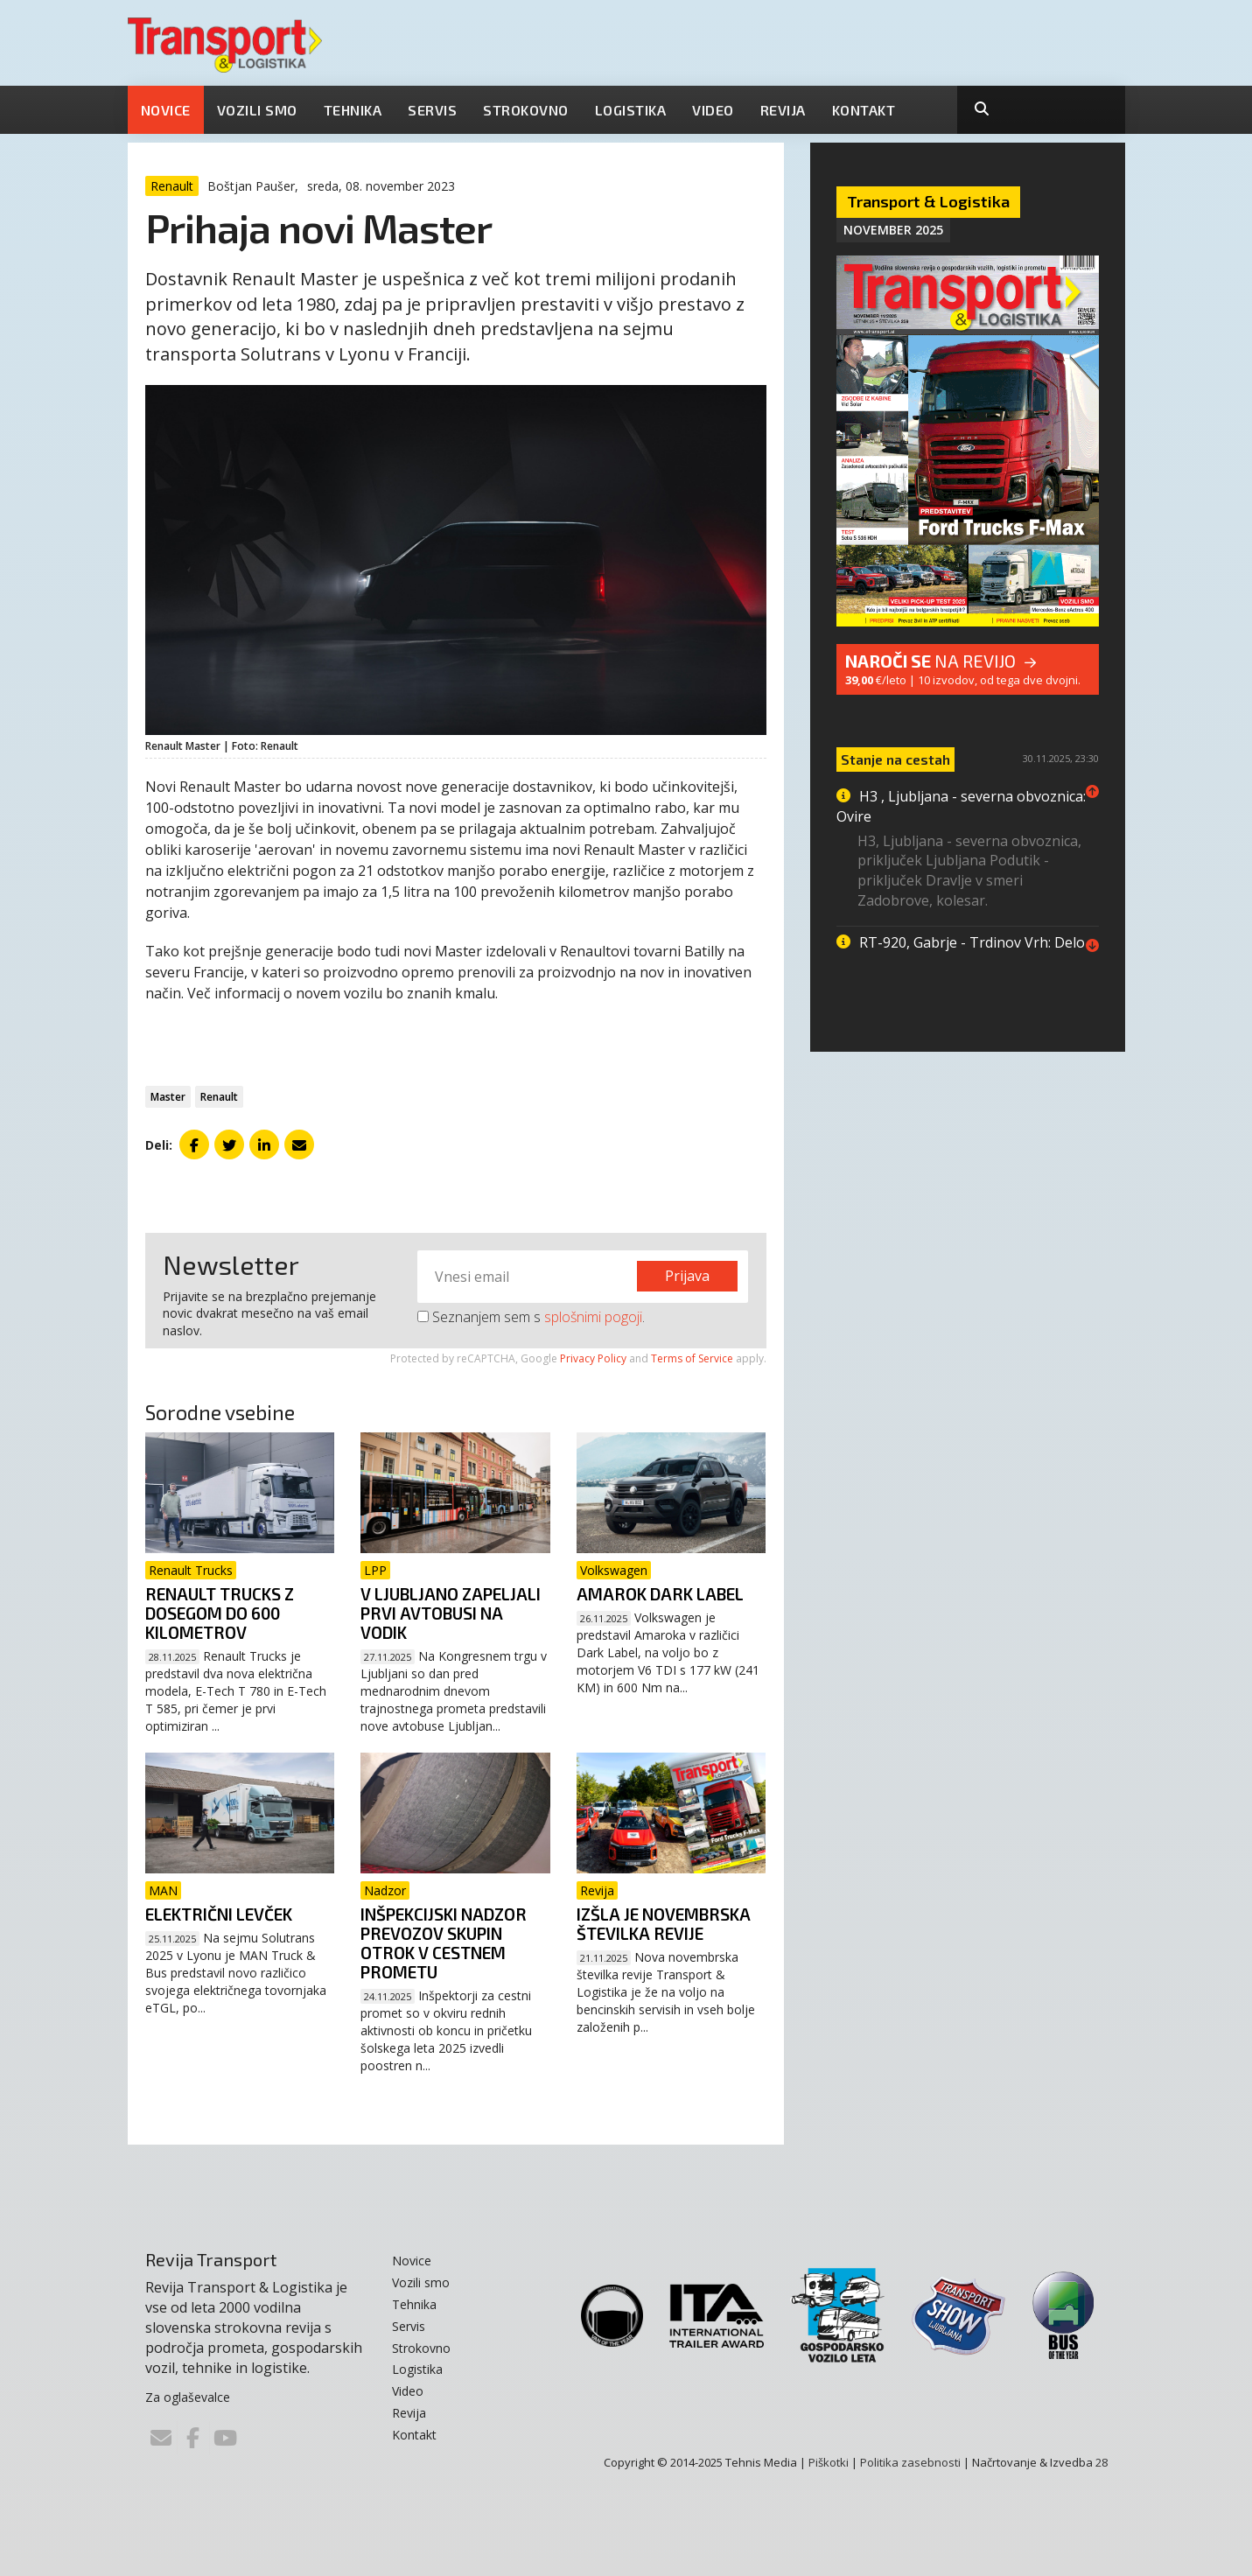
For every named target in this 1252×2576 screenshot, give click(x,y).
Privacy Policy (593, 1358)
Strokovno (526, 110)
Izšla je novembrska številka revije (664, 1923)
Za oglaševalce (187, 2397)
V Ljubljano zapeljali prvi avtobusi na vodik (450, 1613)
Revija (783, 110)
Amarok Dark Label (660, 1594)
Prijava (687, 1275)
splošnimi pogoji (593, 1316)
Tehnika (353, 110)
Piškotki (828, 2462)
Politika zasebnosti (910, 2462)
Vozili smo (257, 110)
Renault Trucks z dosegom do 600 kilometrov (219, 1613)
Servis (432, 110)
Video (713, 110)
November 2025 (893, 229)
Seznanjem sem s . (531, 1316)
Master (167, 1096)
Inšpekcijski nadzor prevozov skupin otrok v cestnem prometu (443, 1943)
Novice (166, 110)
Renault (219, 1096)
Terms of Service (692, 1358)
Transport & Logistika (928, 201)
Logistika (631, 110)
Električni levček (218, 1914)
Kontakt (864, 110)
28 (1101, 2462)
